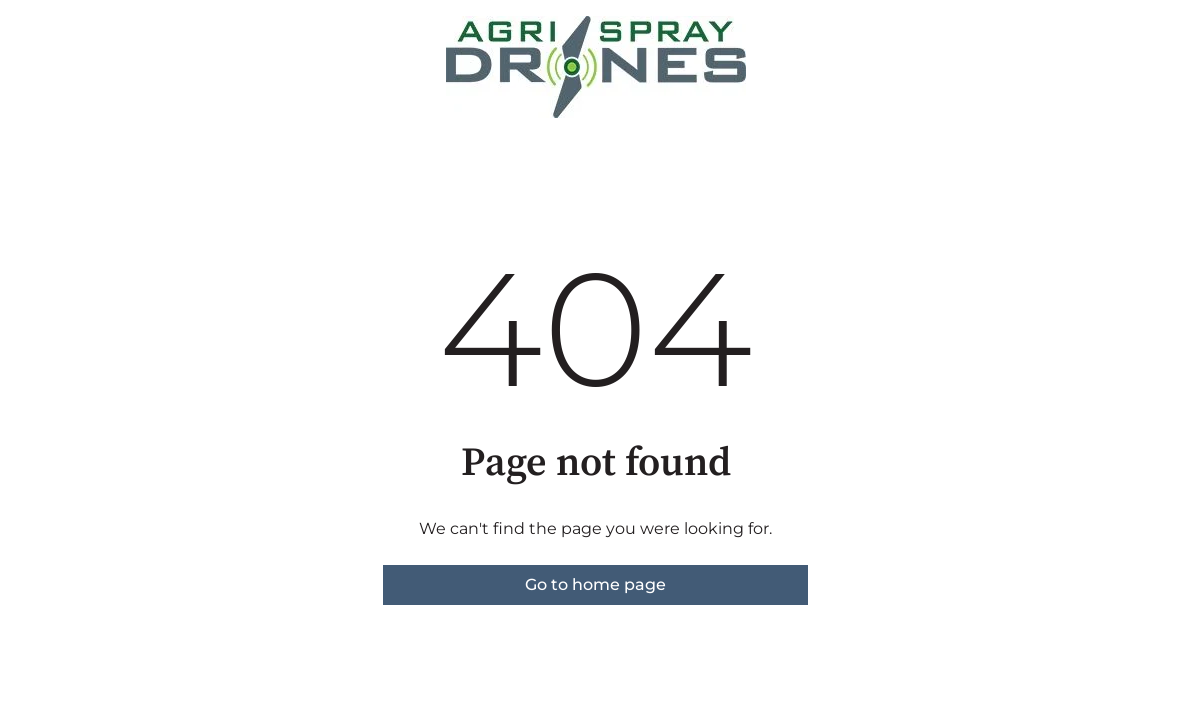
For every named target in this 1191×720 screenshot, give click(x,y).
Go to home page (595, 584)
